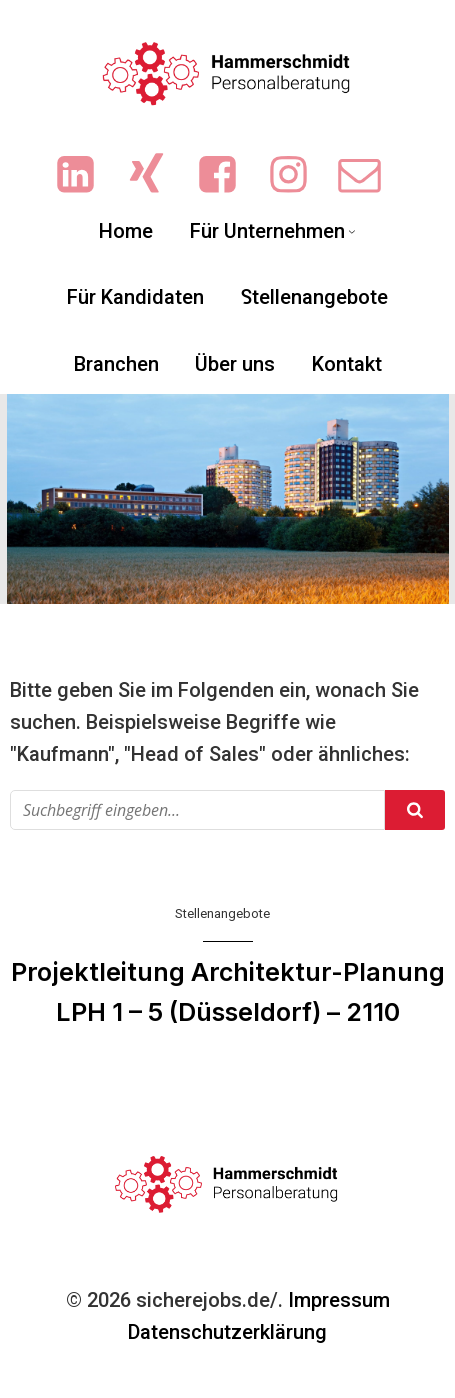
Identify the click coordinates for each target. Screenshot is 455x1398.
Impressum (339, 1300)
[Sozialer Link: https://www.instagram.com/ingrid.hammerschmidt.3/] (298, 175)
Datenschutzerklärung (227, 1332)
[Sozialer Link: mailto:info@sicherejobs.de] (369, 175)
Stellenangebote (222, 913)
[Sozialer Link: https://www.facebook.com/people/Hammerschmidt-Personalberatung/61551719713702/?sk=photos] (227, 175)
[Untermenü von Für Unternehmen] (352, 231)
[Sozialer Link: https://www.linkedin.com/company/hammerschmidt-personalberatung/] (85, 175)
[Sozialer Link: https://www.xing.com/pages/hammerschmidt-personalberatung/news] (156, 175)
